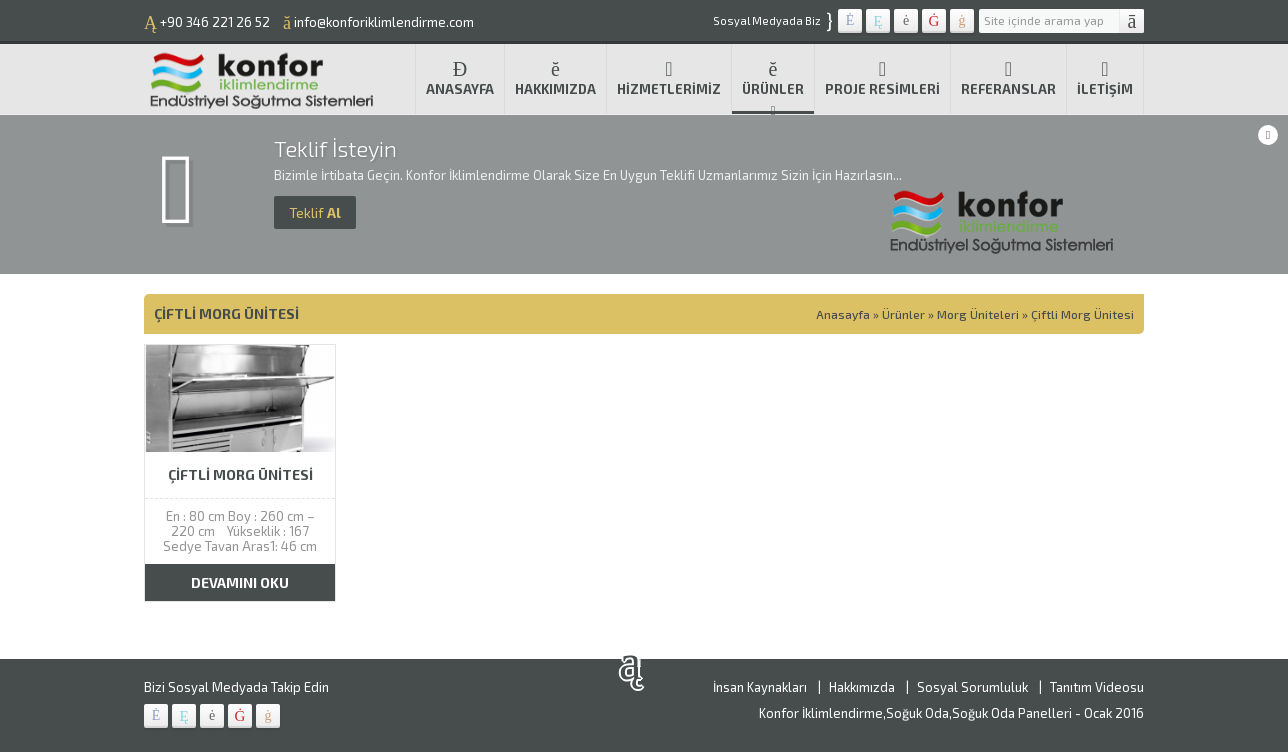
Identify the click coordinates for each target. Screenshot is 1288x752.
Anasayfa (460, 78)
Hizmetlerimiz (669, 78)
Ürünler (773, 78)
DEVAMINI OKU (240, 582)
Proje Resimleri (882, 78)
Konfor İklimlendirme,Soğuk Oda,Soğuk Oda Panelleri (915, 713)
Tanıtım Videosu (1097, 687)
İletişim (1105, 78)
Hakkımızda (555, 78)
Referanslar (1008, 78)
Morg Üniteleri (978, 314)
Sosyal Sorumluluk (972, 687)
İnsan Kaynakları (760, 687)
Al (315, 212)
